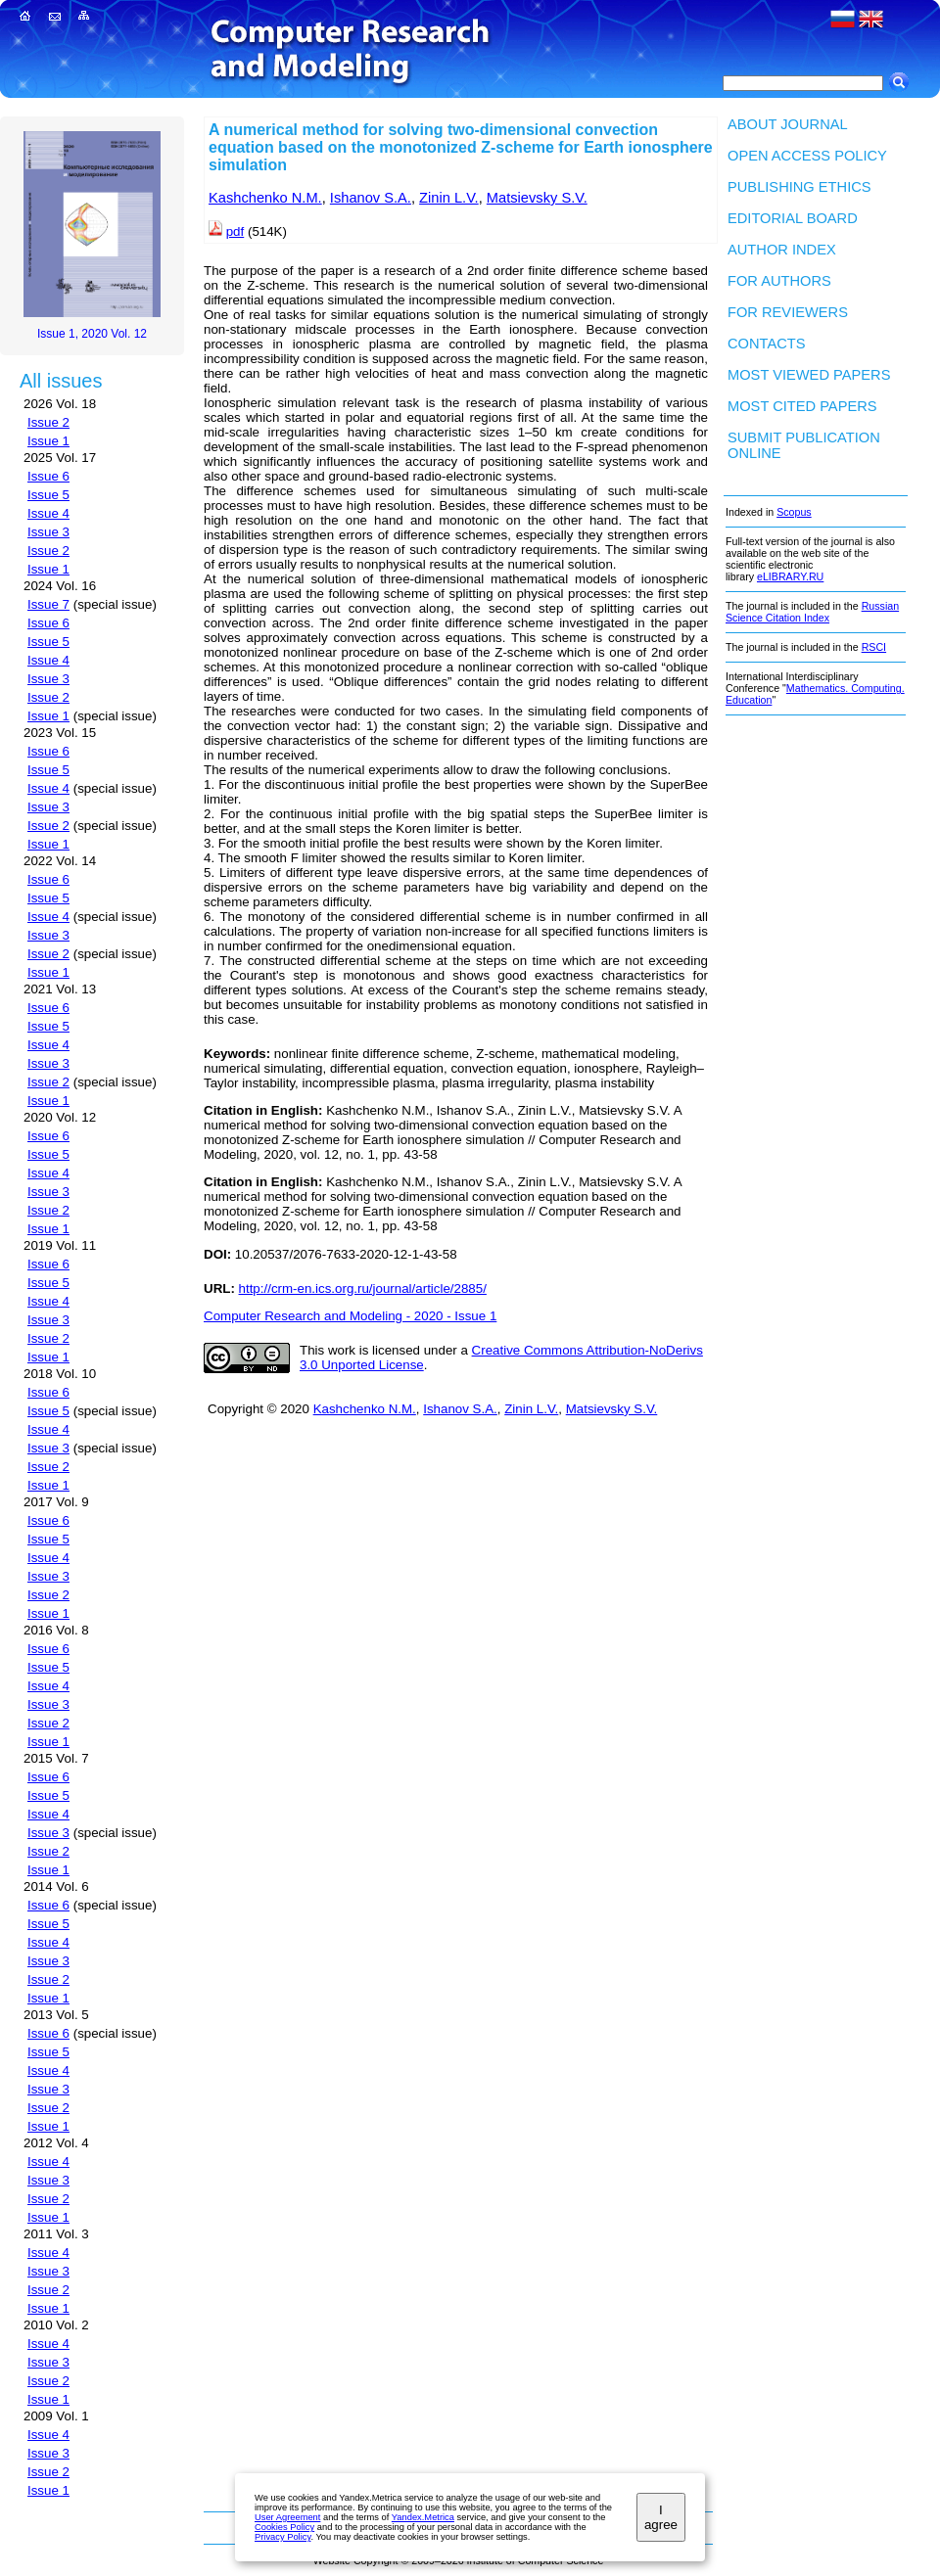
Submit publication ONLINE (804, 445)
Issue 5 (48, 494)
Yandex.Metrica (423, 2517)
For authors (779, 281)
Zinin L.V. (449, 198)
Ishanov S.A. (370, 198)
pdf (235, 231)
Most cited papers (802, 406)
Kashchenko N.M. (265, 198)
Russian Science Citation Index (812, 611)
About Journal (788, 124)
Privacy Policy (282, 2537)
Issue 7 (48, 604)
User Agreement (287, 2517)
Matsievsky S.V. (537, 198)
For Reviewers (788, 312)
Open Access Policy (807, 155)
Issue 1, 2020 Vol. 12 (92, 334)
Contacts (767, 343)
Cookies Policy (284, 2527)
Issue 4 (48, 513)
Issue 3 (48, 532)
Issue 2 (48, 422)
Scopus (794, 512)
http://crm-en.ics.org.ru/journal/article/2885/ (363, 1288)
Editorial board (793, 218)
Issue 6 (48, 476)
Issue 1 (48, 441)
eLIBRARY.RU (790, 576)
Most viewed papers (809, 375)
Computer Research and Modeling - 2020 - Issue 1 (350, 1316)
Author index (782, 249)
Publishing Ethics (799, 187)
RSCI (874, 647)
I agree (661, 2517)
